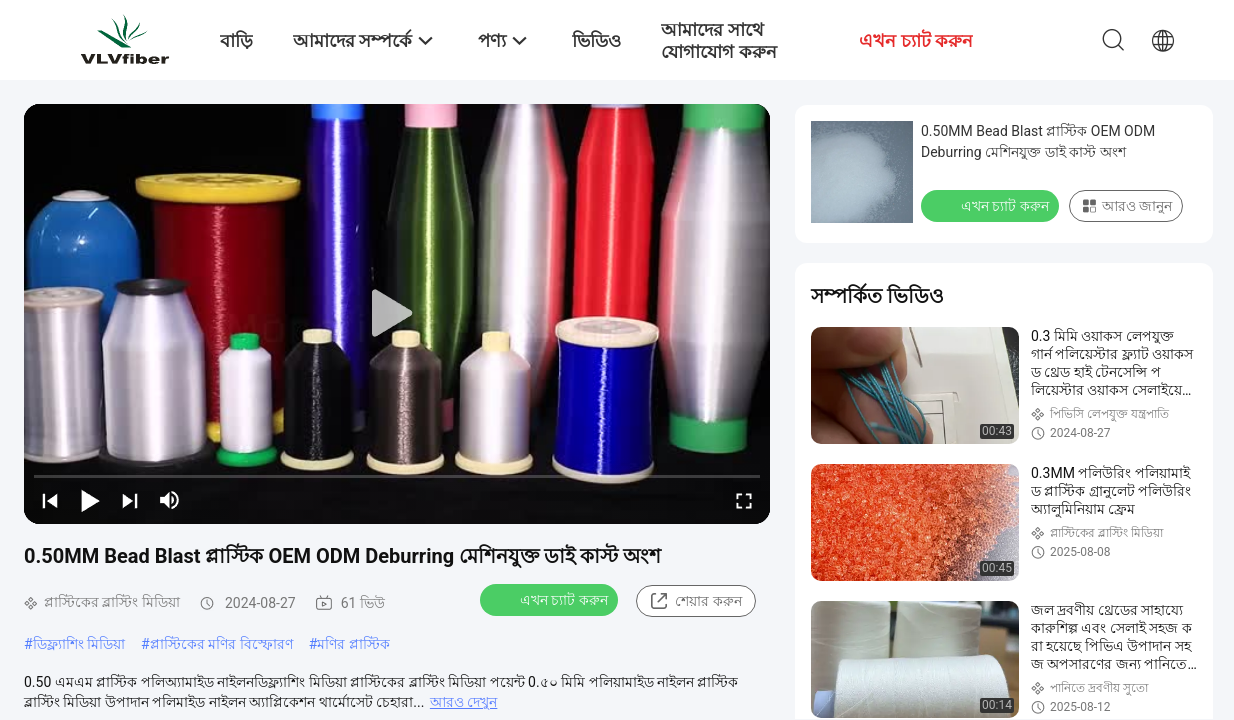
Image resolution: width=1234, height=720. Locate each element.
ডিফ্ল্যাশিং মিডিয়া (79, 644)
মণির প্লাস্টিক (353, 644)
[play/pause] (90, 500)
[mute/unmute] (170, 500)
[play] (397, 314)
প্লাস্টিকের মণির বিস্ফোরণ (221, 644)
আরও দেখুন (463, 702)
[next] (130, 500)
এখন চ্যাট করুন (551, 599)
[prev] (50, 500)
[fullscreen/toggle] (744, 500)
